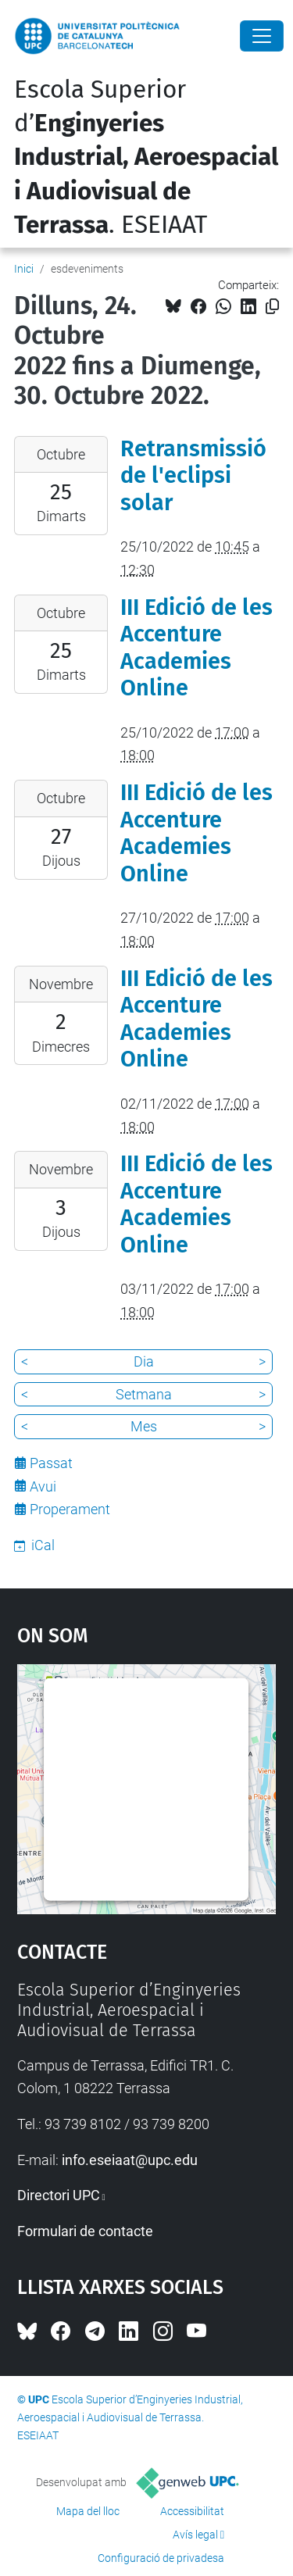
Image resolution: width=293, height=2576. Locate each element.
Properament (70, 1509)
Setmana (144, 1394)
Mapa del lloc (88, 2511)
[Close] (262, 36)
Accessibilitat (192, 2511)
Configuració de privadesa (161, 2558)
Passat (51, 1463)
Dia (144, 1361)
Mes (143, 1426)
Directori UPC (58, 2195)
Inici (24, 269)
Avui (43, 1486)
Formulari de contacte (85, 2231)
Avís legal (195, 2534)
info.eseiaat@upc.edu (130, 2160)
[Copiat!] (272, 307)
